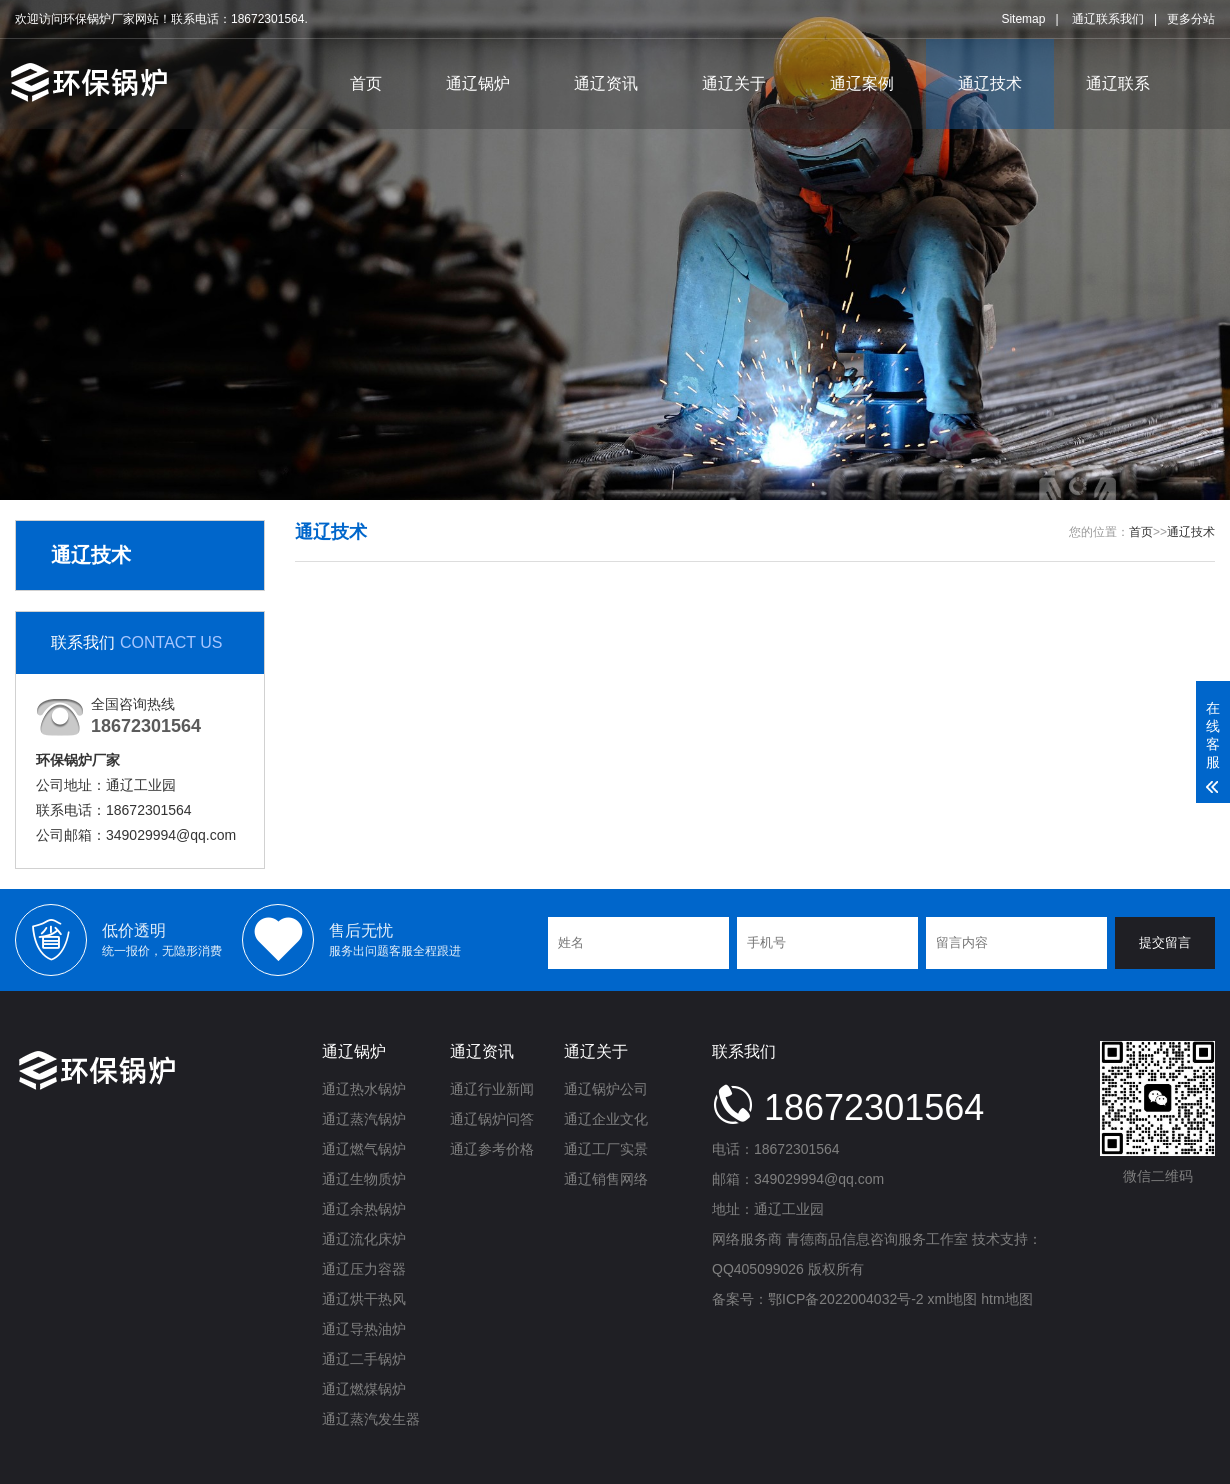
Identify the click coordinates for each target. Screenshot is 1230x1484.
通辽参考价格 (492, 1149)
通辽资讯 (606, 83)
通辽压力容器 (364, 1269)
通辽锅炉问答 (492, 1119)
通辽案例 (862, 83)
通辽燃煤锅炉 (364, 1389)
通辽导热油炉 (364, 1329)
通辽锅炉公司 (606, 1089)
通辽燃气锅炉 (364, 1149)
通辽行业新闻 (492, 1089)
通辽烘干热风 (364, 1299)
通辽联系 (1118, 83)
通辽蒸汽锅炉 (364, 1119)
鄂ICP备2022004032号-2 (846, 1299)
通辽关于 (734, 83)
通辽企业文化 (606, 1119)
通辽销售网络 (606, 1179)
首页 (366, 83)
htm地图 (1006, 1299)
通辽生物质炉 (364, 1179)
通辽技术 (990, 83)
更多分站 (1191, 19)
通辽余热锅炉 (364, 1209)
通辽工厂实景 (606, 1149)
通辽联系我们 (1108, 19)
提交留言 (1165, 942)
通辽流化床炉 (364, 1239)
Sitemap (1023, 19)
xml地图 (953, 1299)
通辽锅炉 (478, 83)
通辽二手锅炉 (364, 1359)
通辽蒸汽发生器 (371, 1419)
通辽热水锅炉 (364, 1089)
